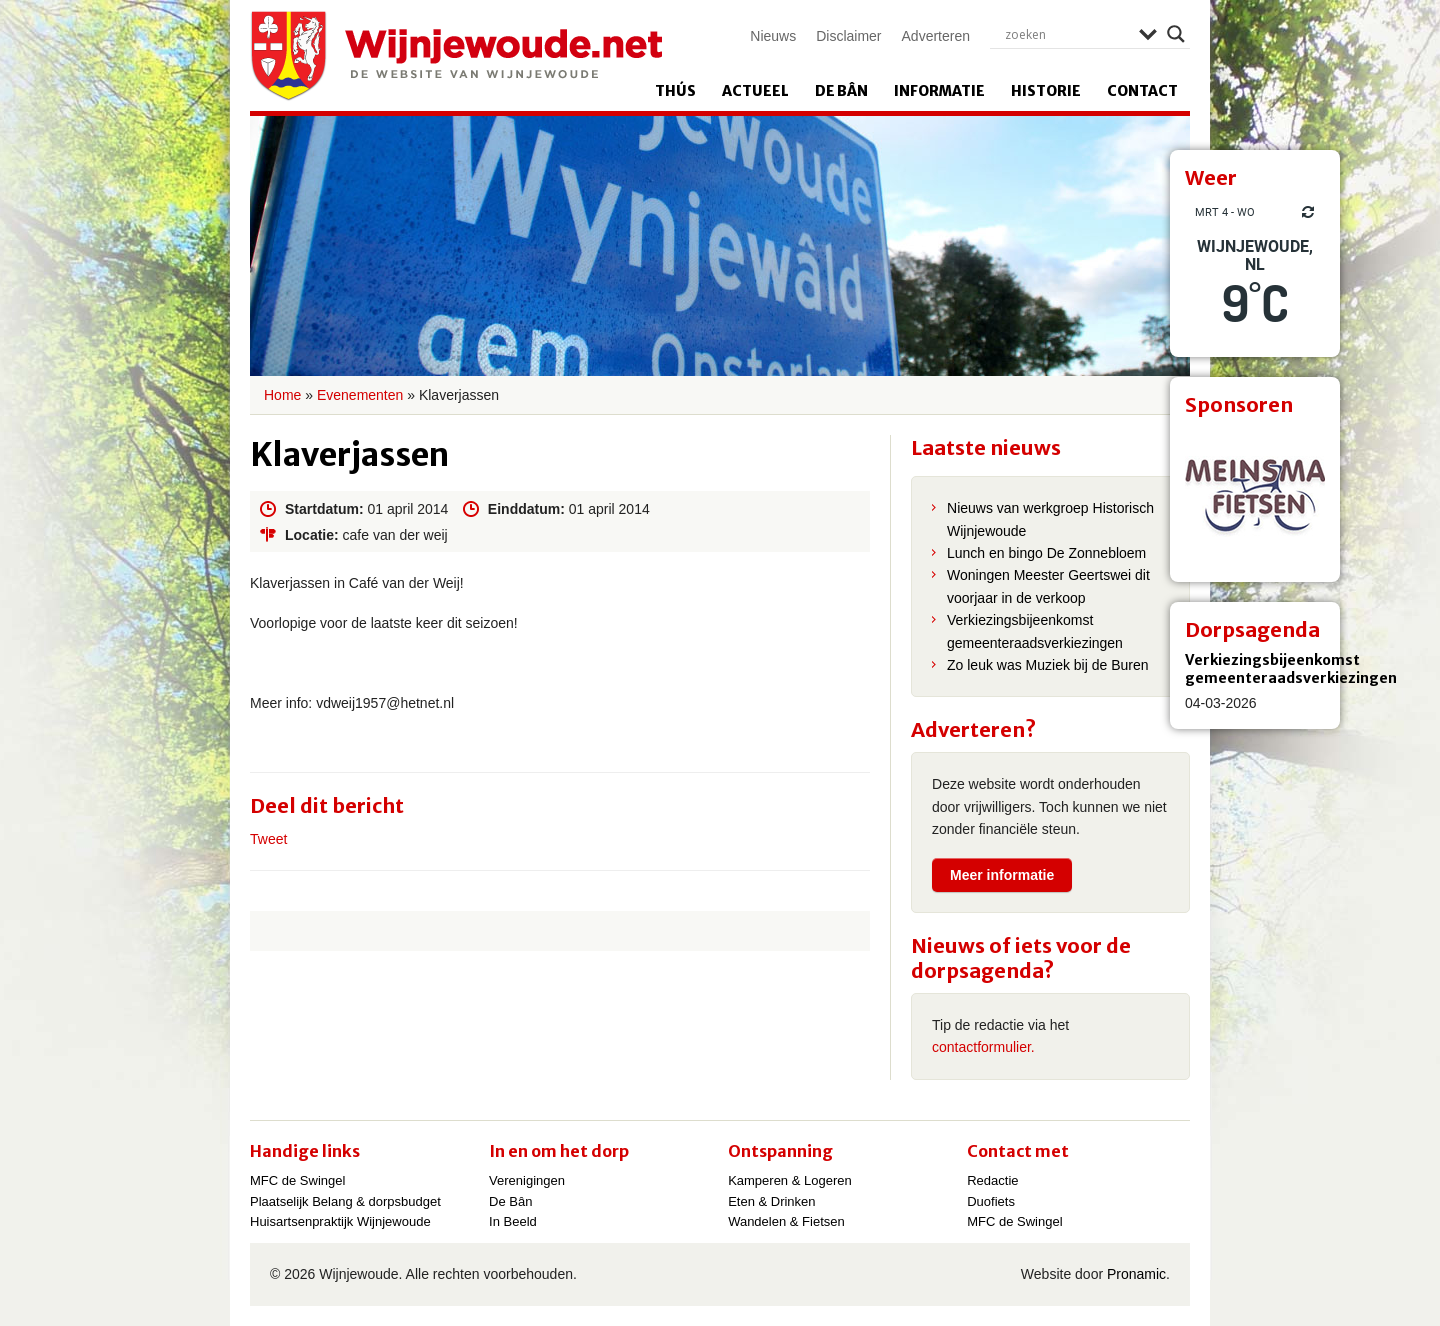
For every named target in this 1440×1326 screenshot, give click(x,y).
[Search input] (1067, 34)
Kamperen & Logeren (790, 1180)
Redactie (992, 1180)
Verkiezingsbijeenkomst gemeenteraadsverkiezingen (1291, 669)
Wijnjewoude (456, 56)
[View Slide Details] (1255, 497)
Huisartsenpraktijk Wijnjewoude (340, 1221)
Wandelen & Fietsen (786, 1221)
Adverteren (936, 36)
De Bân (841, 91)
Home (282, 395)
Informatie (939, 91)
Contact (1142, 91)
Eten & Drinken (771, 1201)
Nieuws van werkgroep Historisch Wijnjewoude (1050, 519)
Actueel (755, 91)
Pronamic (1136, 1274)
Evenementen (360, 395)
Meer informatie (1002, 875)
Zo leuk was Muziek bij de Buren (1048, 665)
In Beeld (513, 1221)
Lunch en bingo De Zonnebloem (1046, 553)
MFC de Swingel (297, 1180)
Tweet (268, 839)
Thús (675, 91)
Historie (1046, 91)
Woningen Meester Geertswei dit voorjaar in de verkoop (1048, 586)
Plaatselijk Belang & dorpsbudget (345, 1201)
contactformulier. (983, 1047)
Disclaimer (848, 36)
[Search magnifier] (1176, 34)
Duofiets (991, 1201)
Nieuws (773, 36)
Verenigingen (527, 1180)
